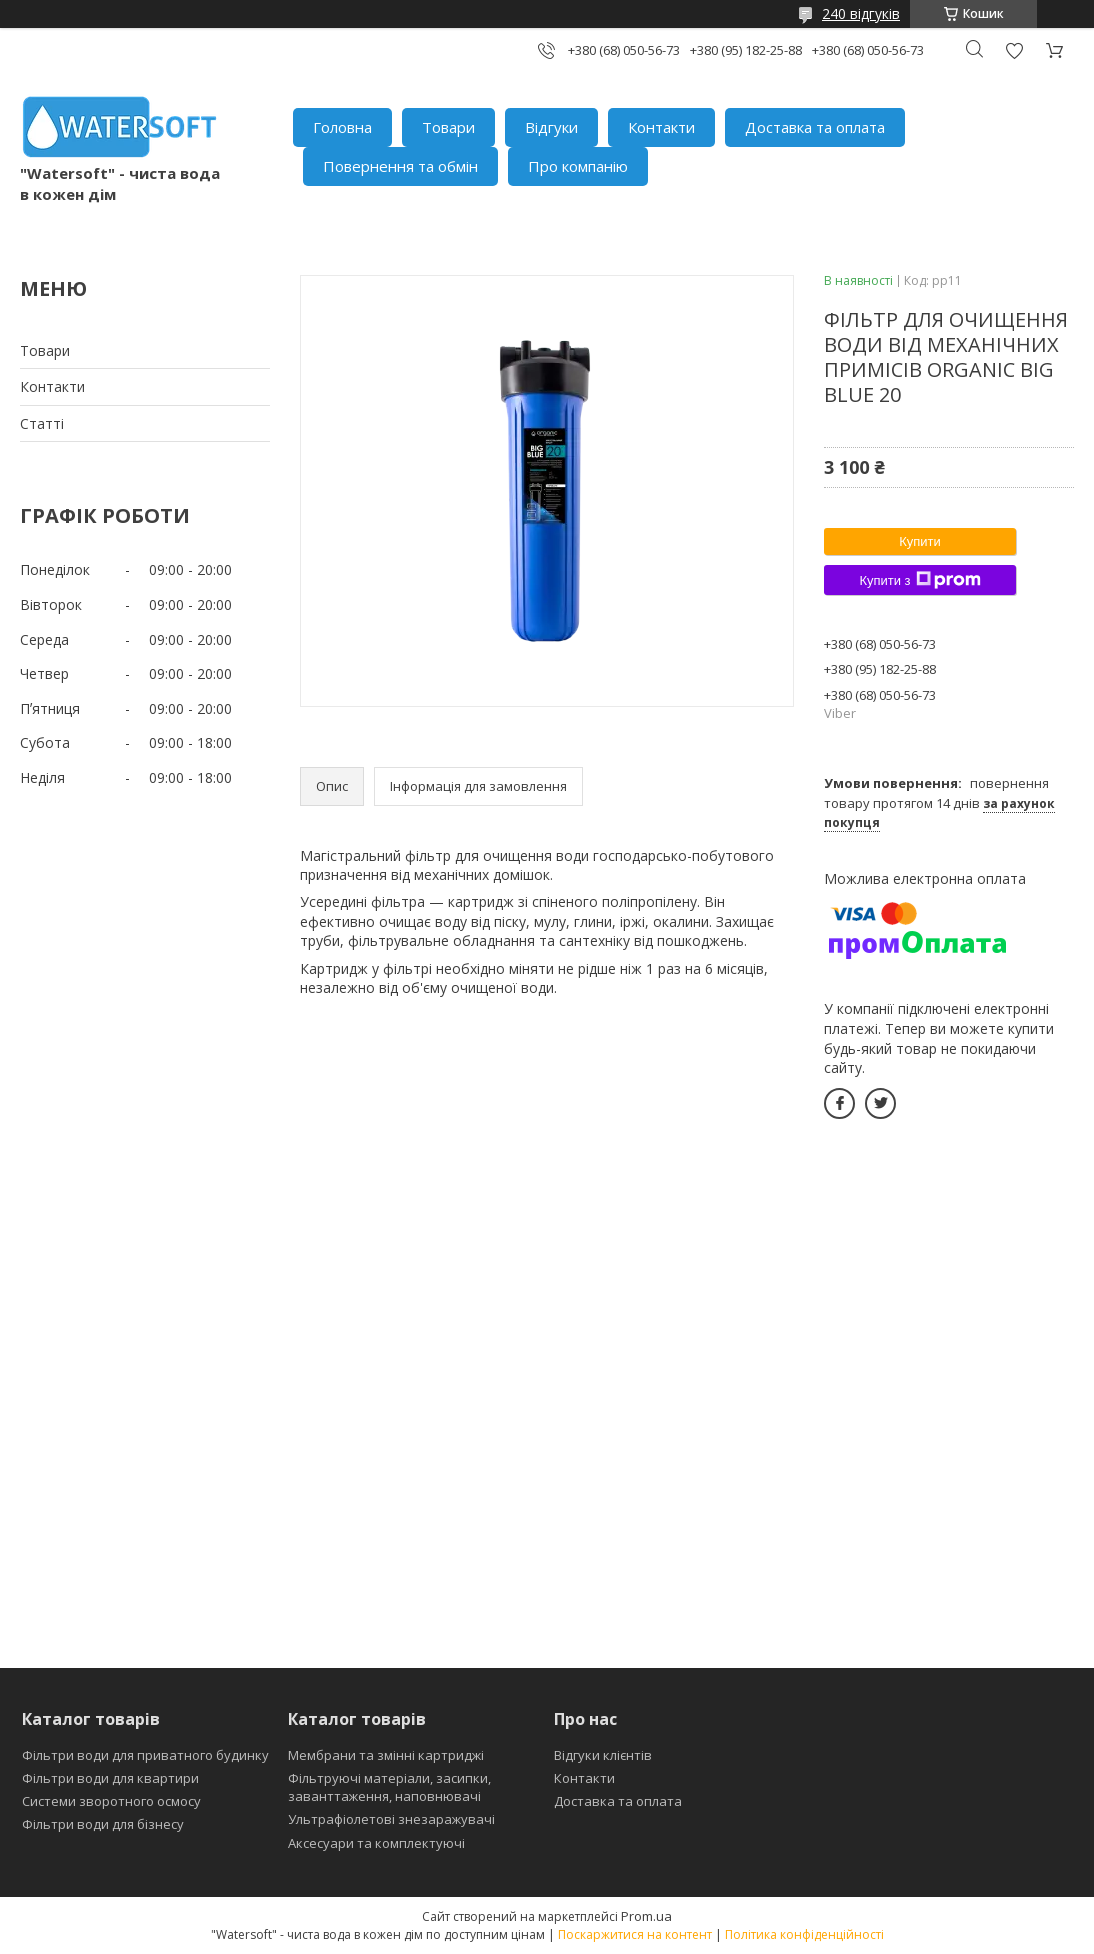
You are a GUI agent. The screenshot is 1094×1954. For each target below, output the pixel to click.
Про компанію (578, 166)
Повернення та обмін (400, 166)
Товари (448, 127)
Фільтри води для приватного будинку (145, 1755)
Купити (920, 541)
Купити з (919, 580)
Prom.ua (646, 1916)
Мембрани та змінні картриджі (386, 1755)
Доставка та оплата (815, 127)
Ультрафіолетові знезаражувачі (391, 1819)
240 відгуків (861, 13)
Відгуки (551, 127)
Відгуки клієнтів (603, 1755)
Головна (342, 127)
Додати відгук (1014, 50)
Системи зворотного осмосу (111, 1801)
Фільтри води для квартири (110, 1778)
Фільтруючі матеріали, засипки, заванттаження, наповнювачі (389, 1787)
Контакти (661, 127)
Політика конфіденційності (804, 1934)
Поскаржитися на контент (635, 1934)
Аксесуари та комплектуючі (376, 1843)
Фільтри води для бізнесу (103, 1824)
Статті (42, 423)
